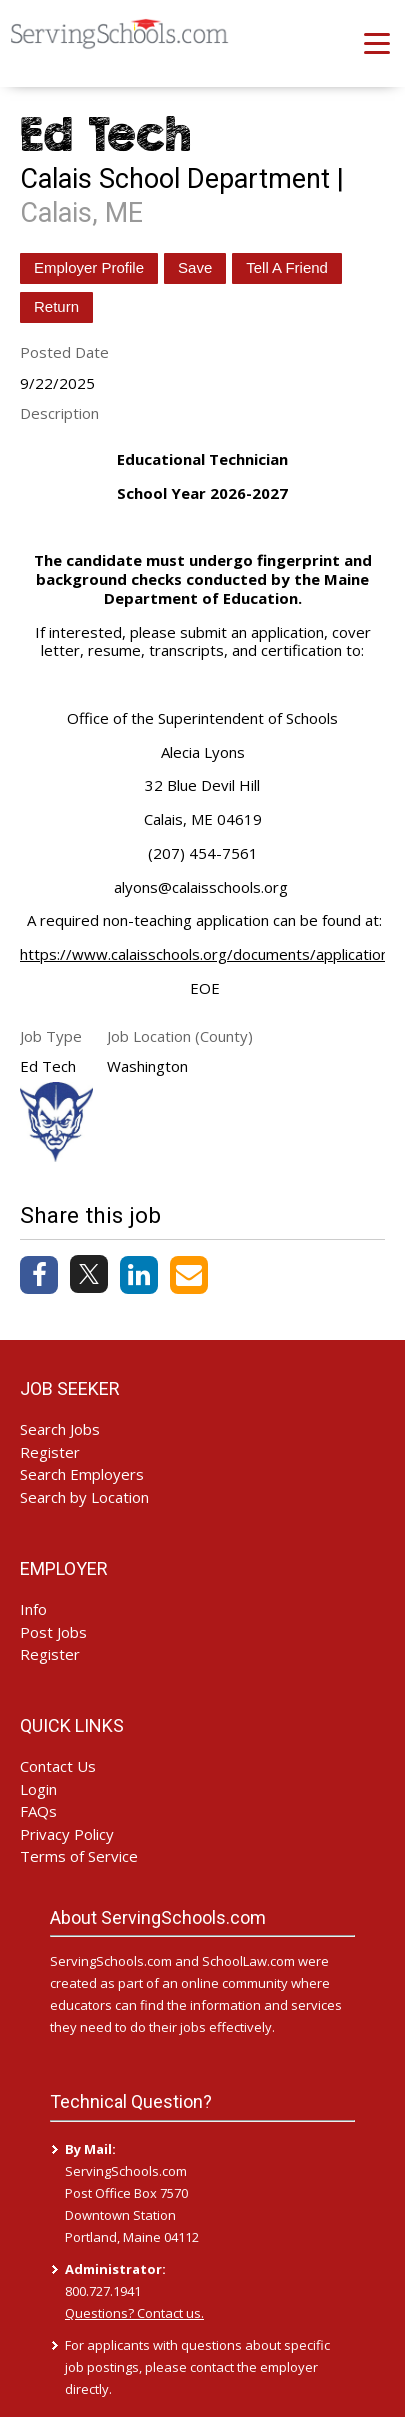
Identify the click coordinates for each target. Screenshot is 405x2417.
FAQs (38, 1811)
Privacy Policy (67, 1834)
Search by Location (84, 1497)
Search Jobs (60, 1429)
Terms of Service (79, 1856)
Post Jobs (53, 1632)
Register (50, 1452)
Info (33, 1609)
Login (38, 1789)
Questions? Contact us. (134, 2313)
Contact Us (58, 1766)
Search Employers (82, 1474)
